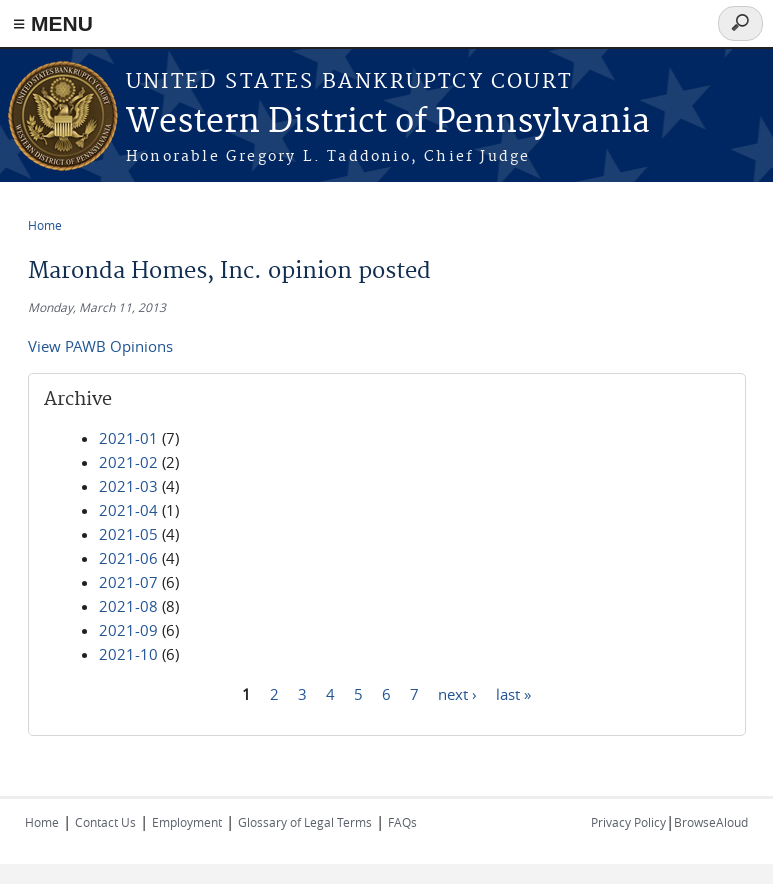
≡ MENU (53, 23)
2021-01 (128, 438)
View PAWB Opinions (100, 346)
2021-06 (128, 558)
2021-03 (128, 486)
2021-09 (128, 630)
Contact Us (105, 822)
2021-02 (128, 462)
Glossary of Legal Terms (305, 822)
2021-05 (128, 534)
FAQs (402, 822)
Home (45, 225)
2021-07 (128, 582)
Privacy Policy (628, 822)
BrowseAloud (711, 822)
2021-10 (128, 654)
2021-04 (128, 510)
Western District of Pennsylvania (388, 122)
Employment (187, 822)
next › (457, 693)
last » (513, 693)
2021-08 (128, 606)
